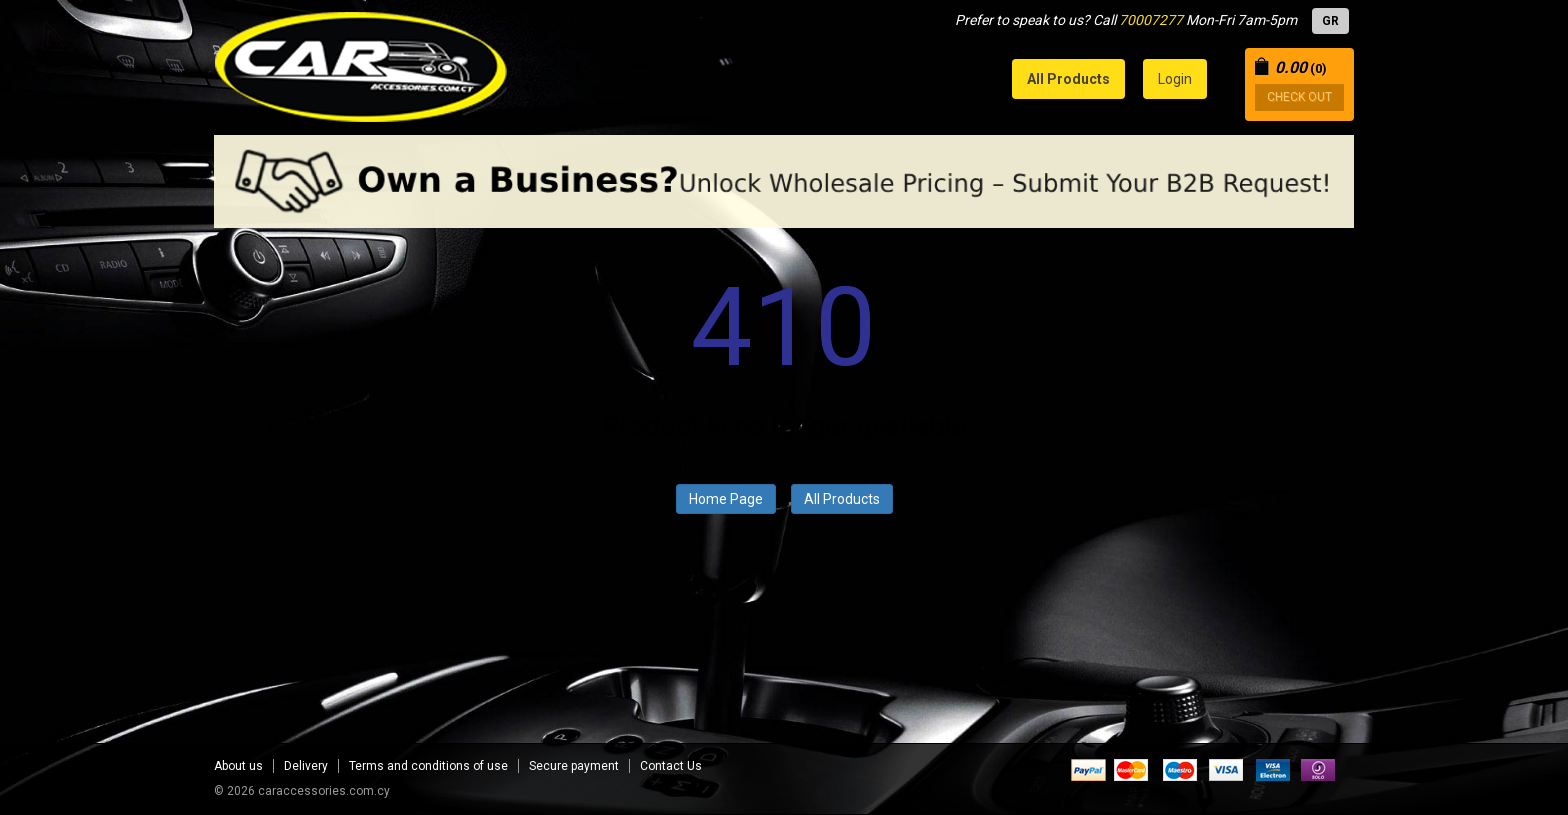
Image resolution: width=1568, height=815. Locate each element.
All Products (842, 499)
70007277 (1151, 20)
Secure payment (574, 766)
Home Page (726, 499)
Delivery (306, 766)
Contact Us (671, 766)
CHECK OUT (1299, 97)
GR (1330, 21)
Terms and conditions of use (428, 766)
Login (1175, 79)
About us (238, 766)
